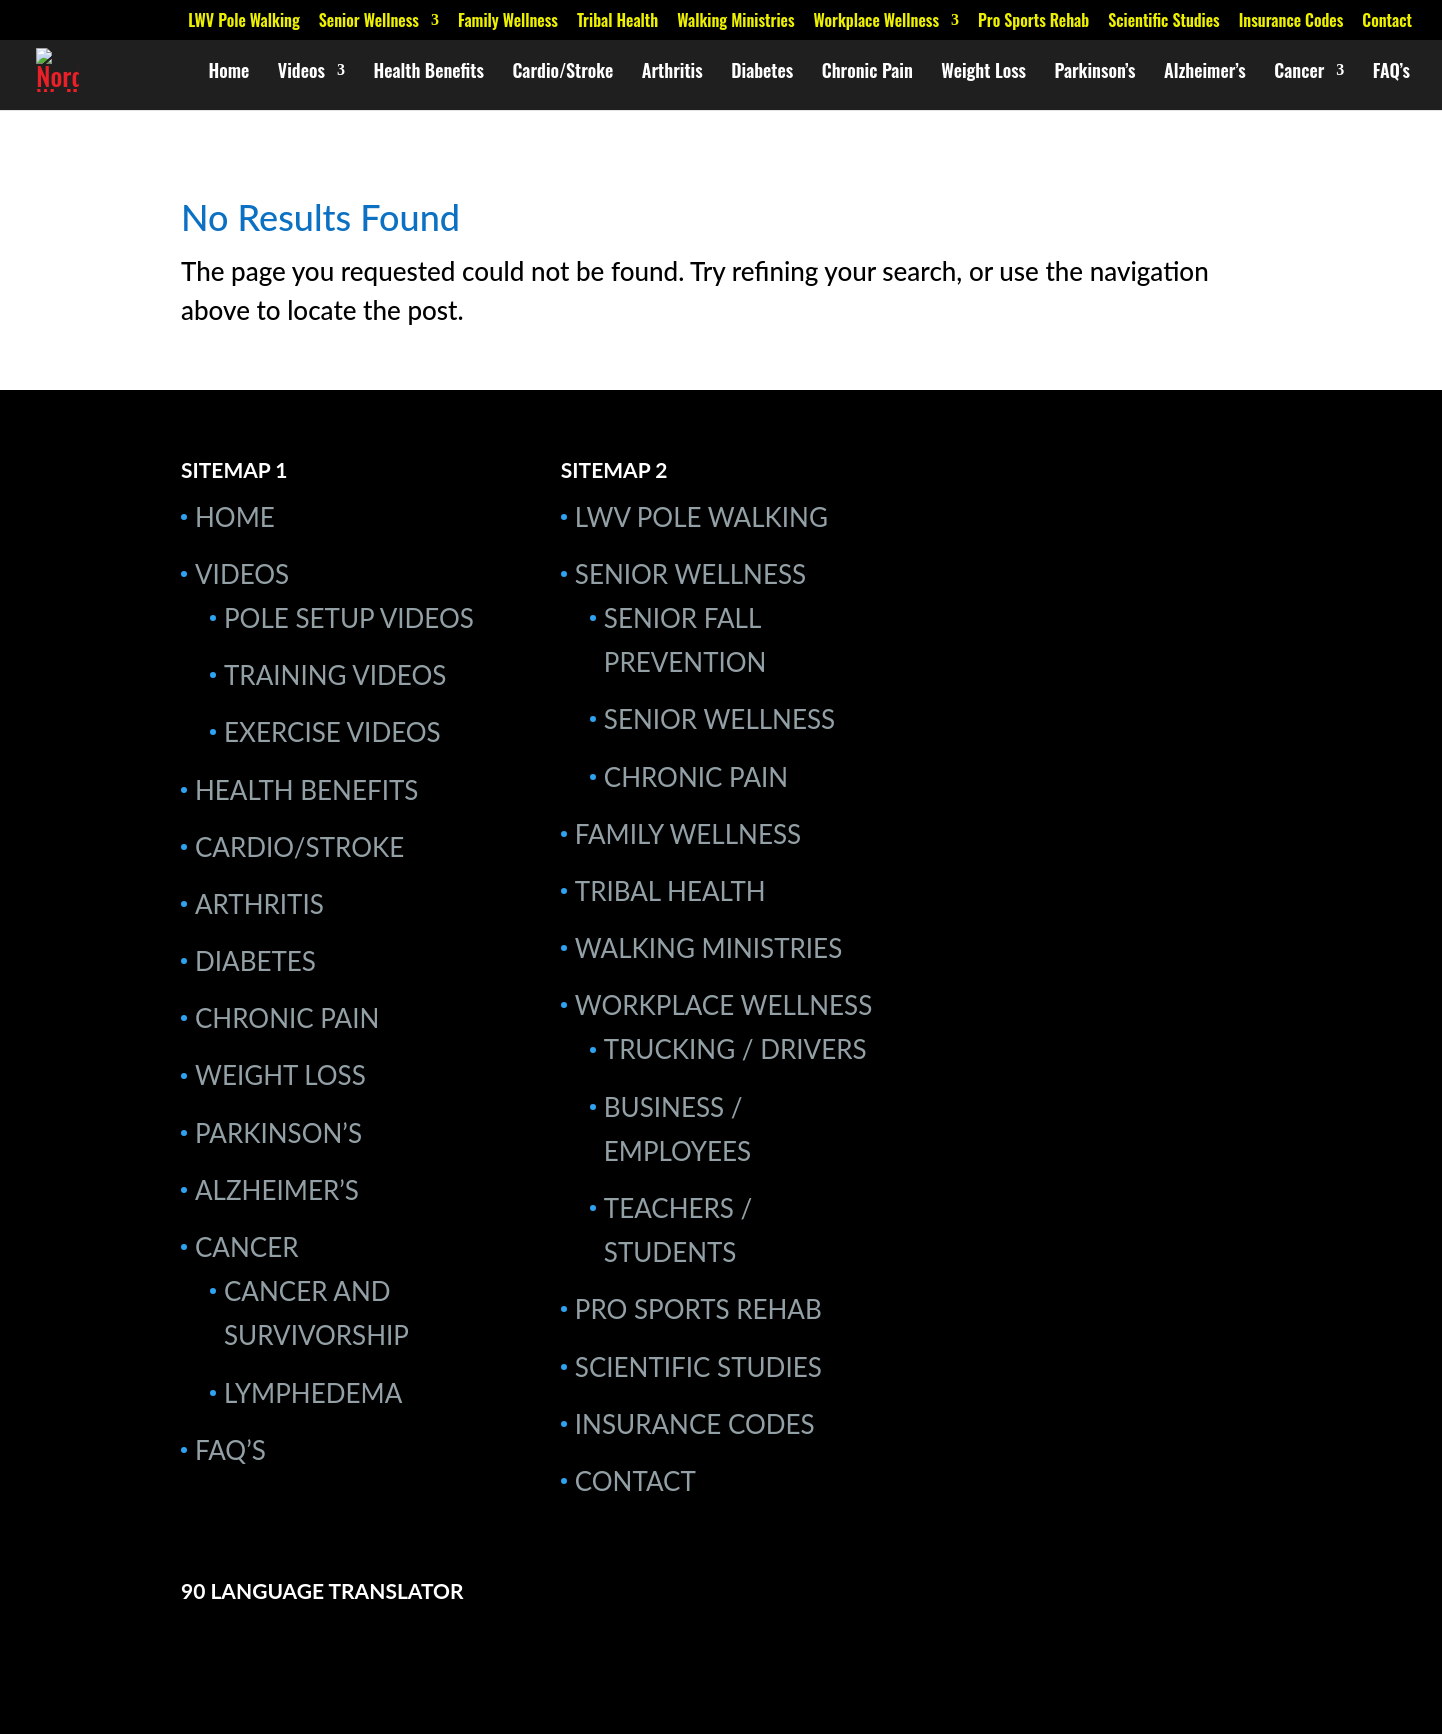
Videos (301, 73)
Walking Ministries (735, 22)
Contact (1387, 22)
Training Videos (335, 675)
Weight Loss (983, 73)
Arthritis (672, 73)
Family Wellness (508, 22)
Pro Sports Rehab (1033, 22)
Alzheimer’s (1205, 73)
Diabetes (762, 73)
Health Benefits (428, 73)
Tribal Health (617, 22)
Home (229, 73)
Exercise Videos (332, 732)
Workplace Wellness (876, 22)
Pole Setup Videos (349, 618)
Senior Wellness (369, 22)
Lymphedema (313, 1393)
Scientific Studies (1164, 22)
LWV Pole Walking (243, 22)
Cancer (1299, 73)
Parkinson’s (1095, 73)
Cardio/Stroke (562, 73)
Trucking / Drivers (735, 1049)
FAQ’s (1391, 73)
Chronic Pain (867, 73)
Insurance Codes (1291, 22)
